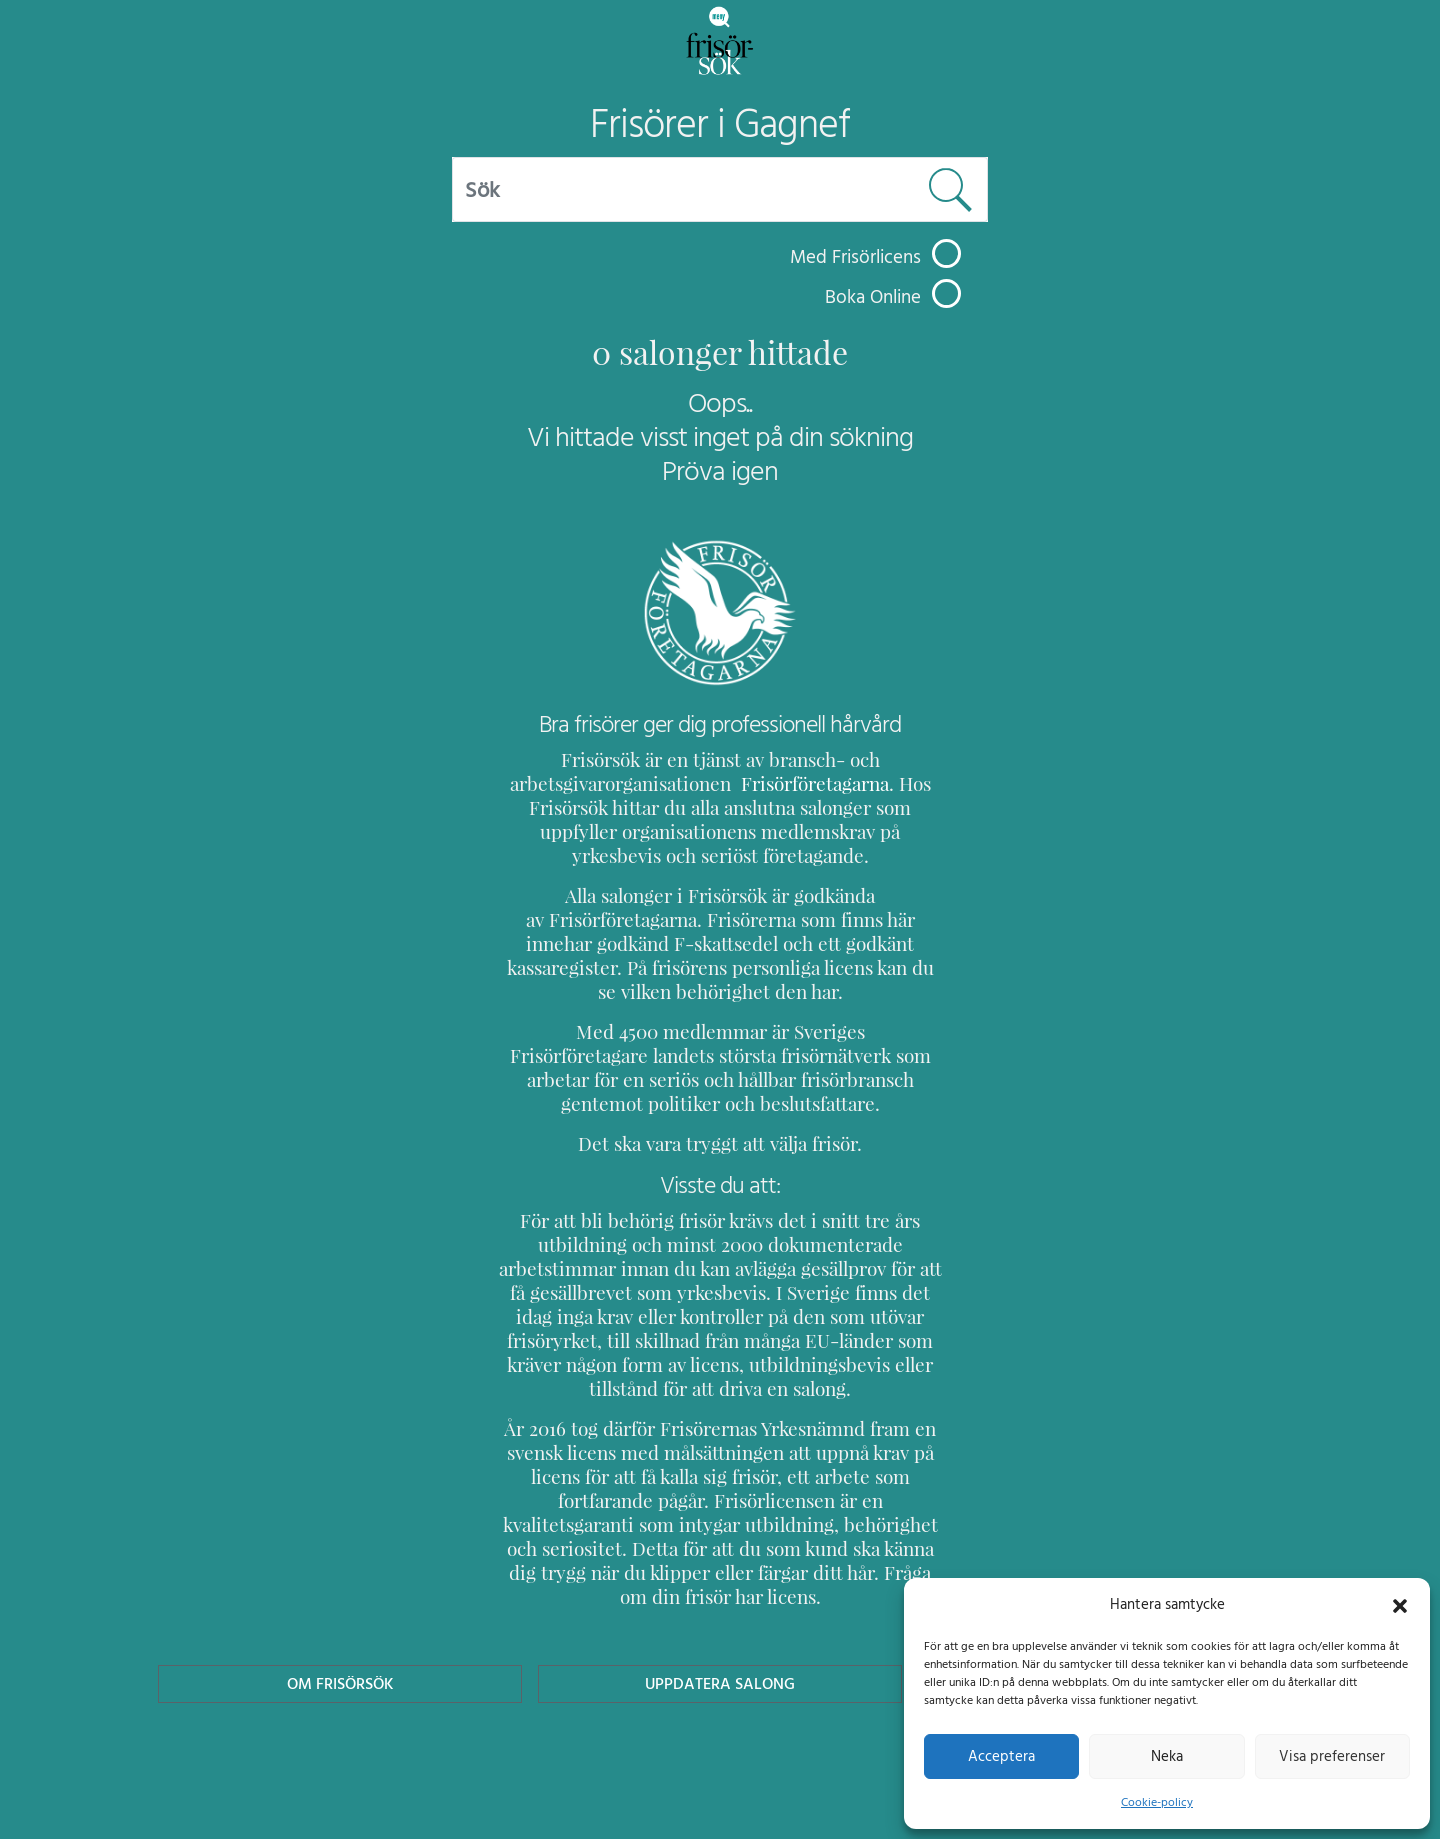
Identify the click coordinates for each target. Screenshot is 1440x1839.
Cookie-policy (1157, 1802)
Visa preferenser (1332, 1756)
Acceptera (1001, 1756)
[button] (1400, 1604)
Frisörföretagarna (801, 783)
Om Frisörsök (340, 1635)
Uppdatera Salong (720, 1635)
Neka (1166, 1756)
